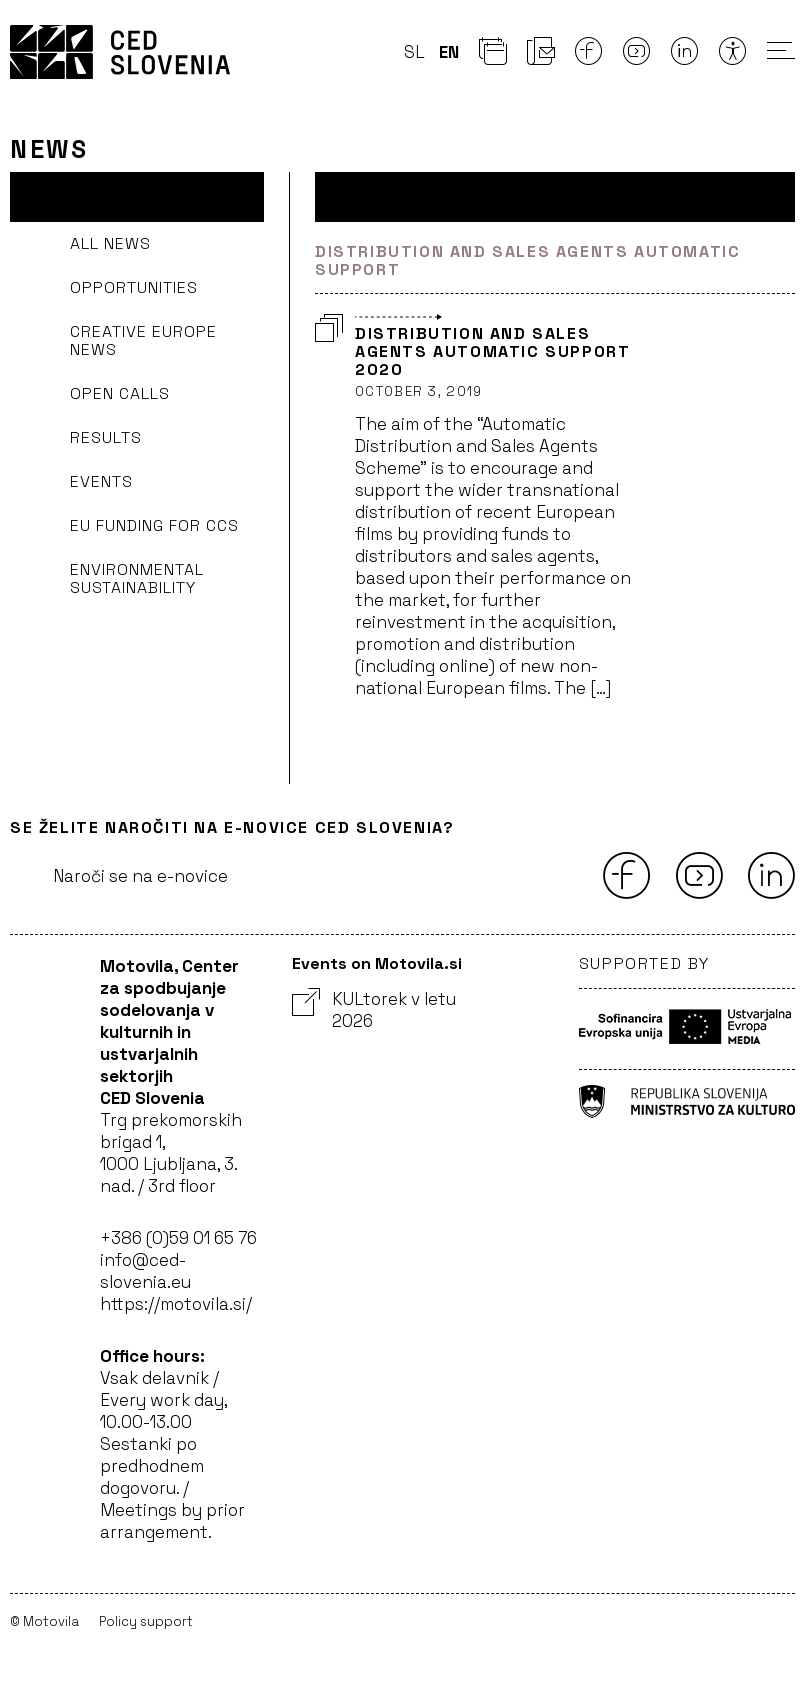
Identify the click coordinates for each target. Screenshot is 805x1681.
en (449, 52)
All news (110, 243)
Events (101, 481)
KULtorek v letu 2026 (374, 1010)
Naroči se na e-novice (140, 876)
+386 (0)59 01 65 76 (178, 1238)
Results (106, 437)
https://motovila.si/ (176, 1304)
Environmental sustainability (137, 578)
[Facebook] (589, 57)
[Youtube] (637, 57)
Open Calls (120, 393)
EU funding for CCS (154, 525)
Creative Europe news (143, 340)
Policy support (146, 1621)
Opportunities (134, 287)
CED (120, 52)
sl (414, 52)
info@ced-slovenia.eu (145, 1271)
